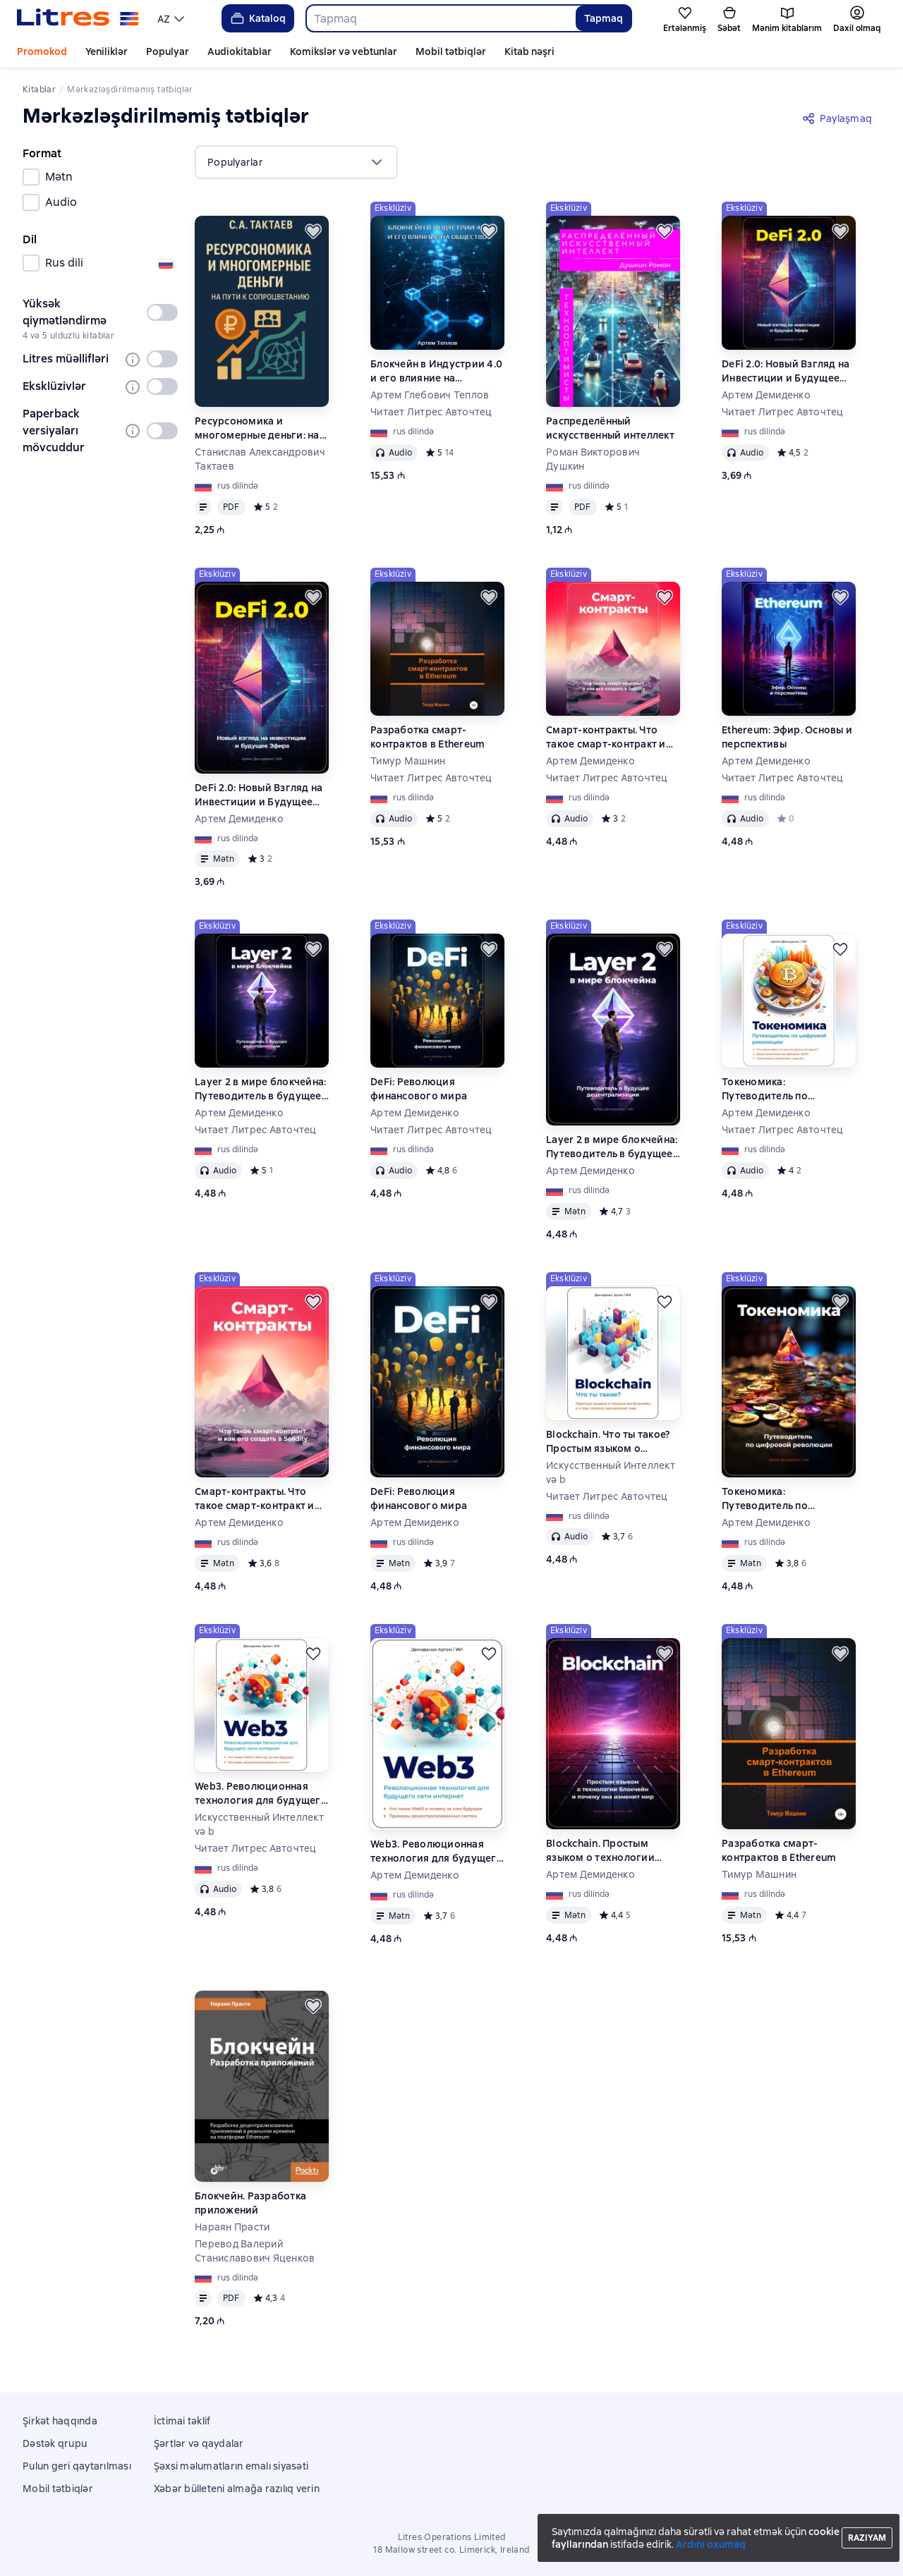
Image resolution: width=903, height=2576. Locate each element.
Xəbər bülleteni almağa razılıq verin (237, 2488)
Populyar (167, 51)
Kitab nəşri (529, 51)
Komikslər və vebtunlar (343, 51)
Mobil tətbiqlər (451, 51)
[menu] (172, 18)
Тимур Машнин (407, 761)
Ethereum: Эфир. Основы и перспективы (787, 737)
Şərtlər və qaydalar (199, 2443)
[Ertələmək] (313, 231)
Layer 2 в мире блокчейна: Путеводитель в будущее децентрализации (260, 1089)
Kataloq (257, 18)
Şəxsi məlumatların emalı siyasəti (231, 2466)
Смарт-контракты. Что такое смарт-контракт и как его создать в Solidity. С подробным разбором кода (609, 737)
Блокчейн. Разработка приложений (250, 2203)
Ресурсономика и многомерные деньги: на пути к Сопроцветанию (257, 428)
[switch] (162, 312)
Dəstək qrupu (55, 2443)
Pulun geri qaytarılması (77, 2466)
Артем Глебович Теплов (429, 395)
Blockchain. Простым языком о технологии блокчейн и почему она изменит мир (604, 1850)
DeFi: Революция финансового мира (418, 1088)
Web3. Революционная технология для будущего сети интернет (261, 1793)
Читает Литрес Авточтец (431, 411)
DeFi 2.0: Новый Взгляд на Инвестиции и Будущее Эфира (785, 371)
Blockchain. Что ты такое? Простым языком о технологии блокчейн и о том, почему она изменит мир (610, 1441)
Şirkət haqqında (60, 2421)
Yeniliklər (106, 51)
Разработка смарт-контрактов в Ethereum (427, 737)
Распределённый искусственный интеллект (610, 428)
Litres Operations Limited (452, 2537)
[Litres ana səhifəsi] (78, 18)
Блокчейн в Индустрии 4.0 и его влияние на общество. (436, 371)
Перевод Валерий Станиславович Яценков (255, 2251)
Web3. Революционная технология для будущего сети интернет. (436, 1851)
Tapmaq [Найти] (603, 18)
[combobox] (440, 18)
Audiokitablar (239, 51)
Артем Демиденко (766, 395)
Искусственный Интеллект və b (610, 1472)
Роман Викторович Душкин (593, 459)
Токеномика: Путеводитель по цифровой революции (779, 1089)
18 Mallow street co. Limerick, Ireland (451, 2550)
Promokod (42, 51)
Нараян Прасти (232, 2227)
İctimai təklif (182, 2421)
